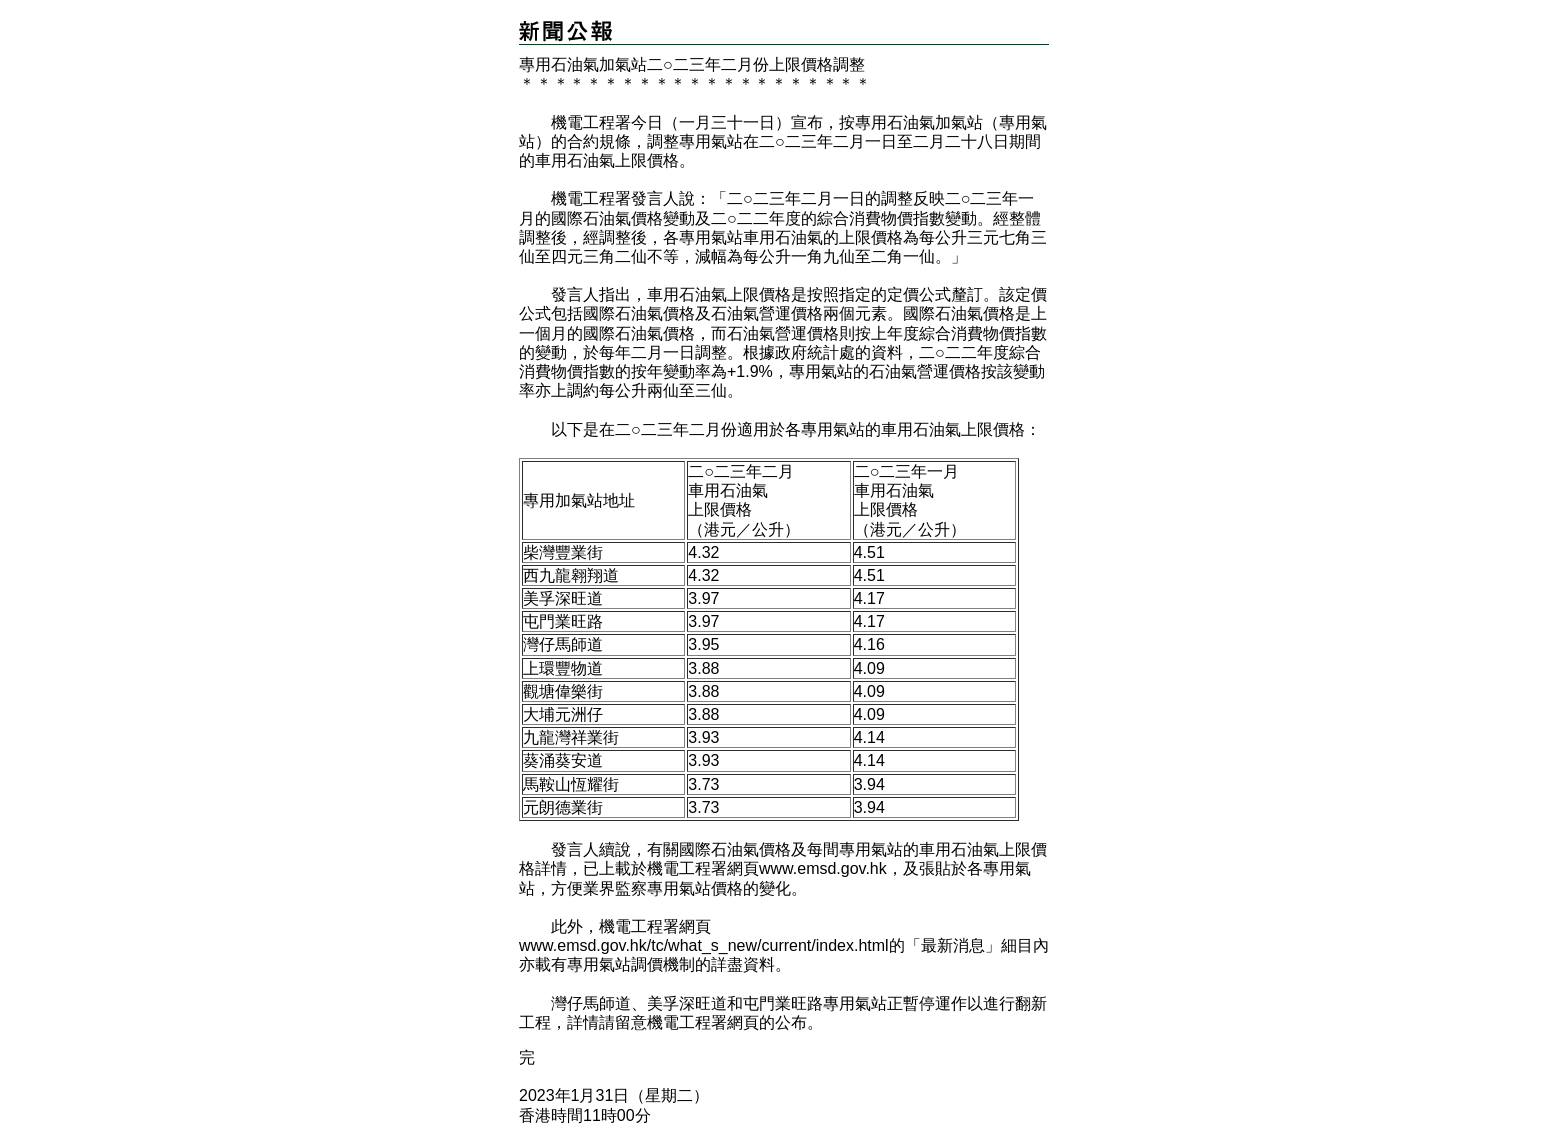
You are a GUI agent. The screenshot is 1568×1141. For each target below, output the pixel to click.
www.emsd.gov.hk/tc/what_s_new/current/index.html (704, 945)
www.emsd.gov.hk (823, 868)
